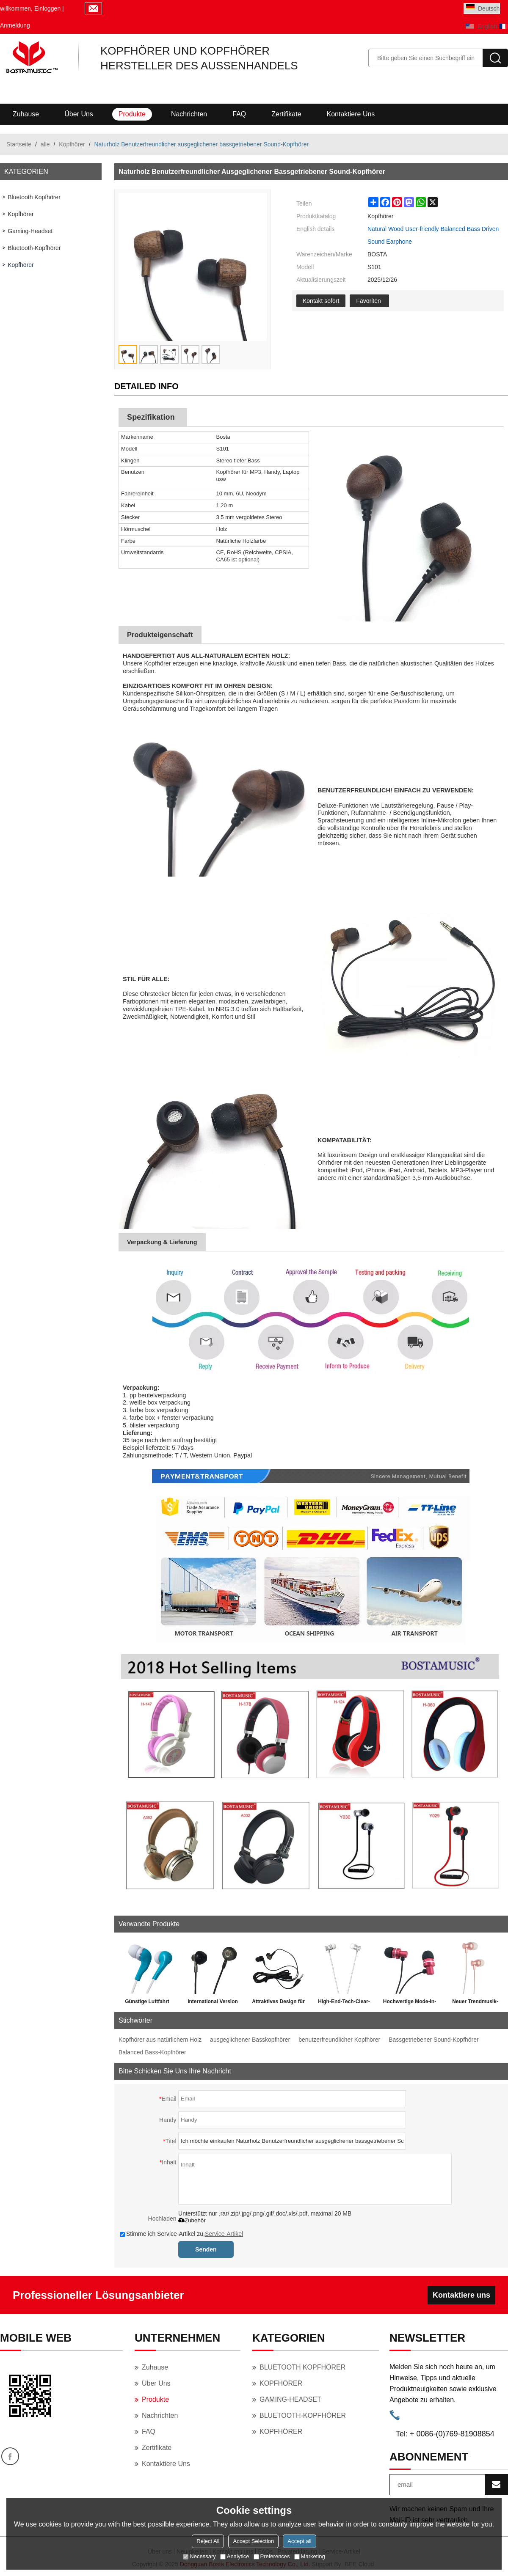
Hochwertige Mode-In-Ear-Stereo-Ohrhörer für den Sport (409, 2003)
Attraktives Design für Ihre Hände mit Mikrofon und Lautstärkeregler (278, 2003)
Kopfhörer (72, 144)
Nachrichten (189, 114)
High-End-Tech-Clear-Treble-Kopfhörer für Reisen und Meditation (344, 2003)
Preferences (272, 2556)
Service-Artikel (224, 2233)
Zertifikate (286, 114)
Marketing (309, 2556)
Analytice (234, 2556)
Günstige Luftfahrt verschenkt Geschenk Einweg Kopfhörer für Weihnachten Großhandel (147, 2003)
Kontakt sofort (321, 300)
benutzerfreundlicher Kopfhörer (339, 2039)
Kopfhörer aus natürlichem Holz (160, 2039)
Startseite (18, 144)
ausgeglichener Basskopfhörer (250, 2039)
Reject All (207, 2541)
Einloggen (47, 8)
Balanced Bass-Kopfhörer (152, 2052)
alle (45, 144)
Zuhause (26, 114)
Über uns (78, 114)
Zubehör (192, 2220)
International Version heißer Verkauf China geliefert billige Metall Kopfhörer (212, 2003)
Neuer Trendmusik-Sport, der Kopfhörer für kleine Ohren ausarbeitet (475, 2003)
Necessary (199, 2556)
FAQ (239, 114)
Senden (206, 2249)
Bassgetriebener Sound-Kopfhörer (433, 2039)
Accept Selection (253, 2541)
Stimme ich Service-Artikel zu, (181, 2233)
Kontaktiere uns (351, 114)
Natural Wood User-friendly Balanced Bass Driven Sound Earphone (433, 235)
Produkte (132, 114)
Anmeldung (15, 25)
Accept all (299, 2541)
